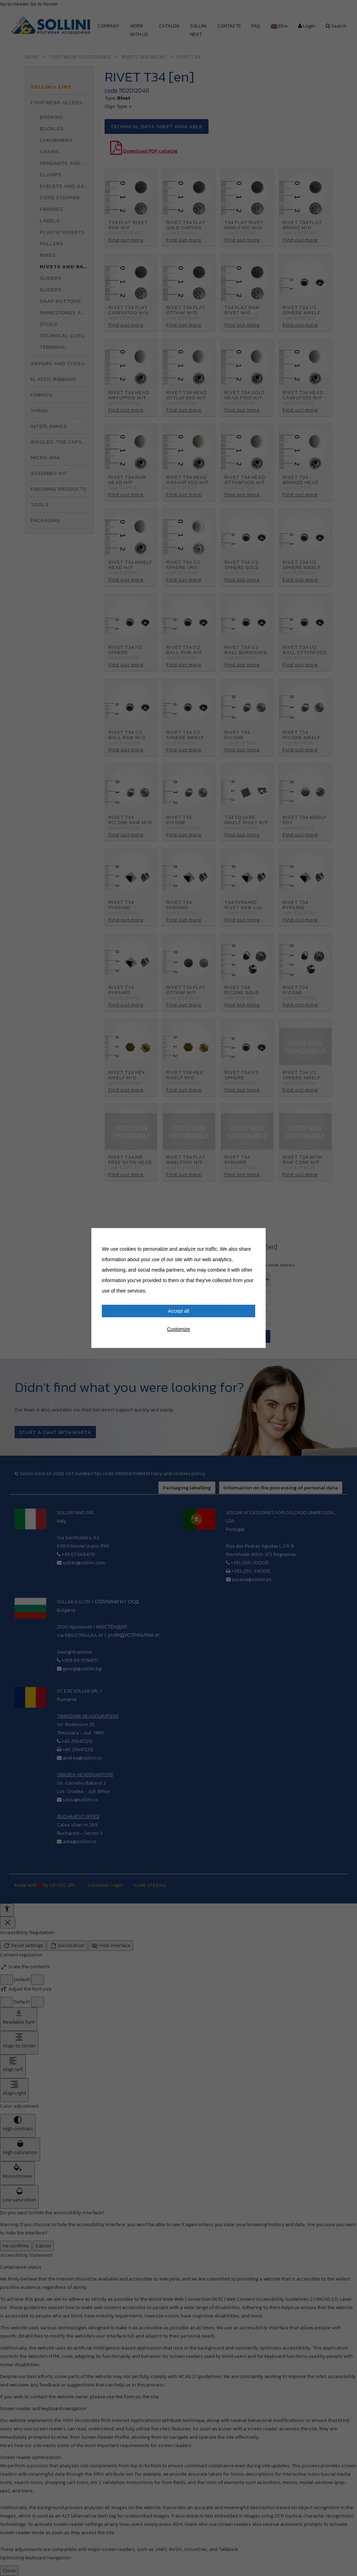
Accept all (178, 1311)
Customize (178, 1329)
